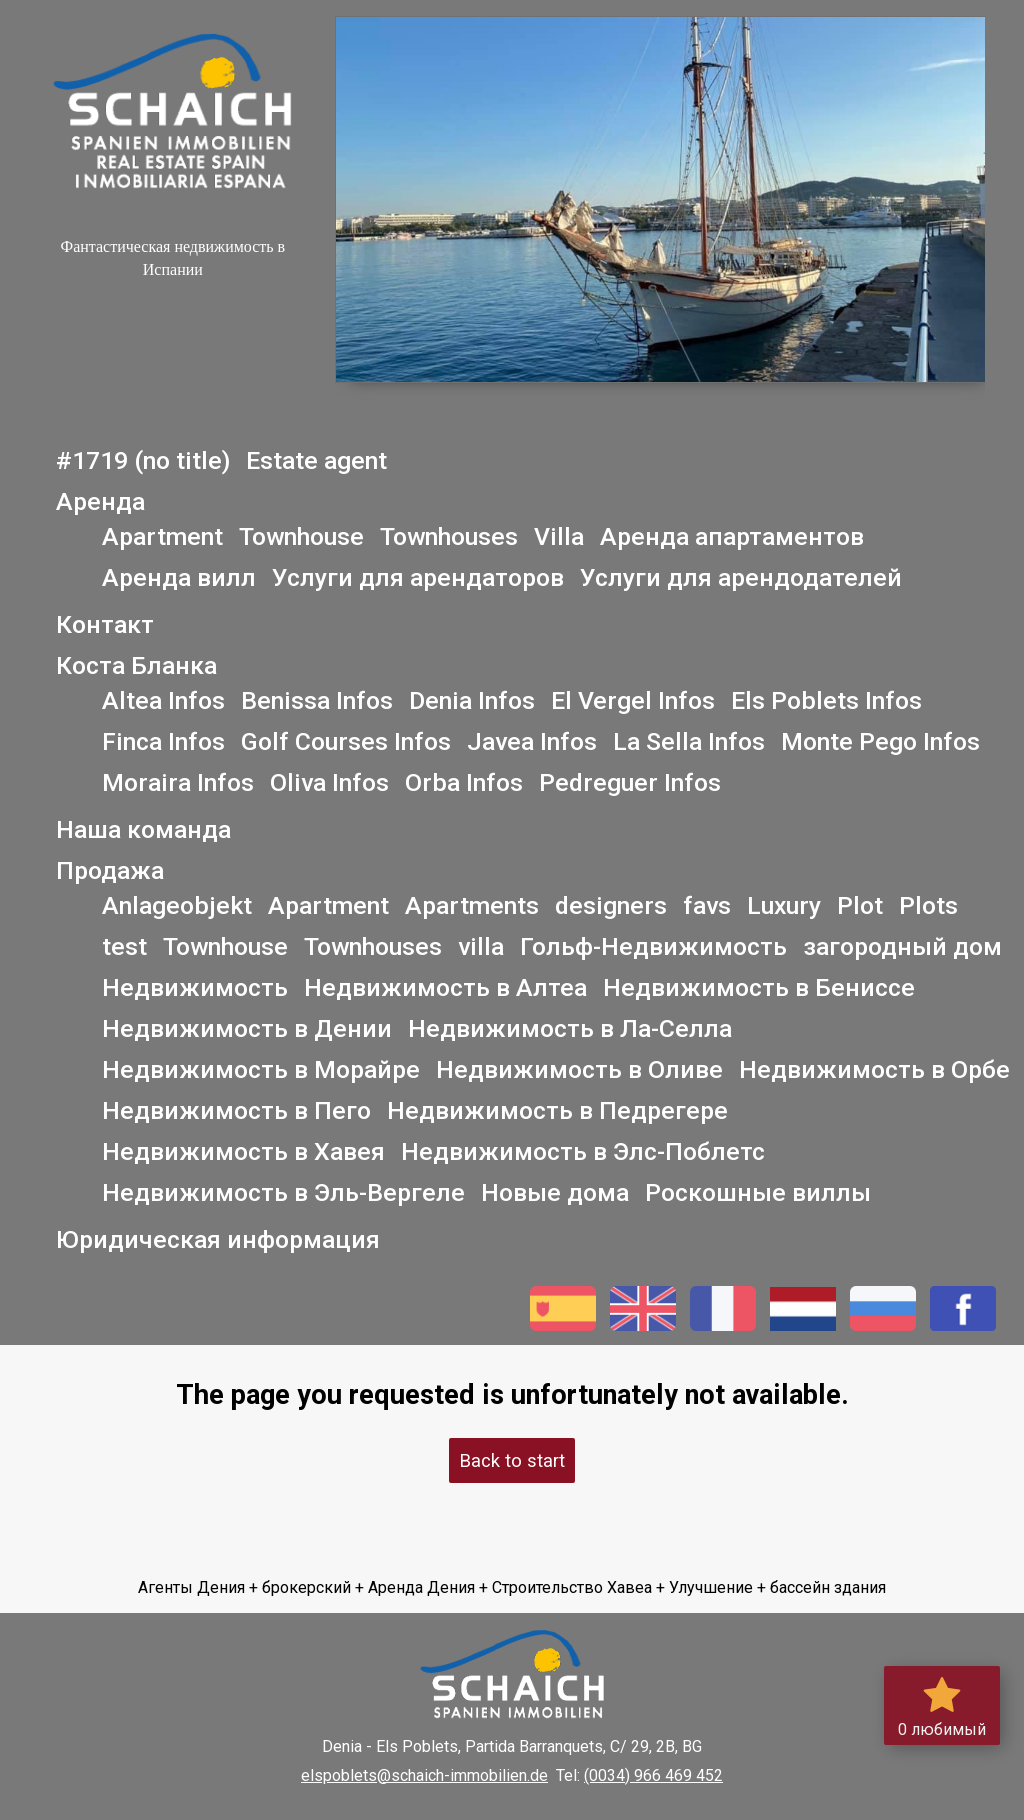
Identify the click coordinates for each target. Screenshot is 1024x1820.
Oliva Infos (329, 782)
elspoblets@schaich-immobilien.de (424, 1775)
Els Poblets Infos (826, 700)
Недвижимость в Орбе (874, 1069)
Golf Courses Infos (346, 741)
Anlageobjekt (177, 905)
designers (611, 905)
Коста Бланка (136, 665)
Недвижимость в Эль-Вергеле (283, 1192)
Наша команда (143, 829)
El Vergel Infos (633, 700)
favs (707, 905)
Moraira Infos (178, 782)
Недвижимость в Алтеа (445, 987)
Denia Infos (472, 700)
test (124, 946)
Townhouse (301, 536)
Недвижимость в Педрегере (557, 1110)
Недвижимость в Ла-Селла (570, 1028)
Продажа (110, 870)
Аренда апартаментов (732, 536)
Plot (860, 905)
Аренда (100, 501)
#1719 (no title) (143, 460)
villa (481, 946)
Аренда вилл (179, 577)
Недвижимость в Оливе (579, 1069)
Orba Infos (464, 782)
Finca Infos (163, 741)
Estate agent (316, 460)
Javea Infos (532, 741)
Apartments (472, 905)
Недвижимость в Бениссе (759, 987)
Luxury (784, 905)
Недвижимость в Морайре (261, 1069)
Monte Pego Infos (880, 741)
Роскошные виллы (758, 1192)
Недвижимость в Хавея (243, 1151)
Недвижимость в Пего (236, 1110)
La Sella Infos (689, 741)
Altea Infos (163, 700)
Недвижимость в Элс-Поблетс (583, 1151)
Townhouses (449, 536)
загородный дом (902, 946)
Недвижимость (195, 987)
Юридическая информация (218, 1239)
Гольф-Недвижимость (653, 946)
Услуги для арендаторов (418, 577)
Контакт (105, 624)
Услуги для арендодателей (741, 577)
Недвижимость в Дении (247, 1028)
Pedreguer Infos (630, 782)
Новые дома (555, 1192)
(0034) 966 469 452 (653, 1775)
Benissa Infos (317, 700)
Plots (928, 905)
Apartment (162, 536)
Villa (559, 536)
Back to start (512, 1460)
